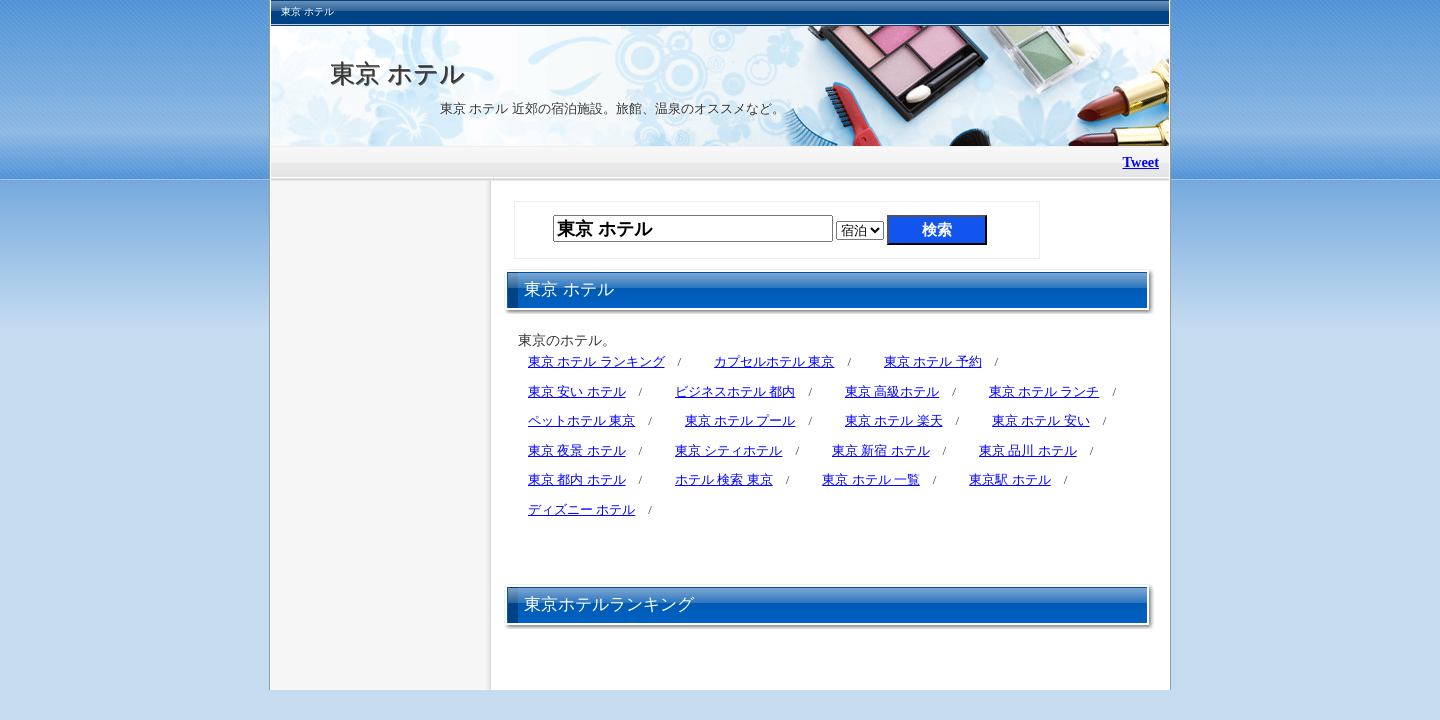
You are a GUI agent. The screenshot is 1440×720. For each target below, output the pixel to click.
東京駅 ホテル (1009, 479)
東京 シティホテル (728, 450)
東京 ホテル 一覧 (871, 479)
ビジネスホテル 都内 (735, 391)
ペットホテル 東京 (581, 420)
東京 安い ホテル (577, 391)
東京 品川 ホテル (1028, 450)
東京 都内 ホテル (577, 479)
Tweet (1141, 162)
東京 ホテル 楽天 (894, 420)
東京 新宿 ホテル (881, 450)
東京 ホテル (397, 73)
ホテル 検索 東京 (724, 479)
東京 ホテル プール (740, 420)
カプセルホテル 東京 (774, 361)
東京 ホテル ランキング (596, 361)
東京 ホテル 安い (1041, 420)
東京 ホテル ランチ (1044, 391)
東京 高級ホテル (892, 391)
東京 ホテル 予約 (933, 361)
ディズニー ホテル (581, 509)
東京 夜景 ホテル (577, 450)
